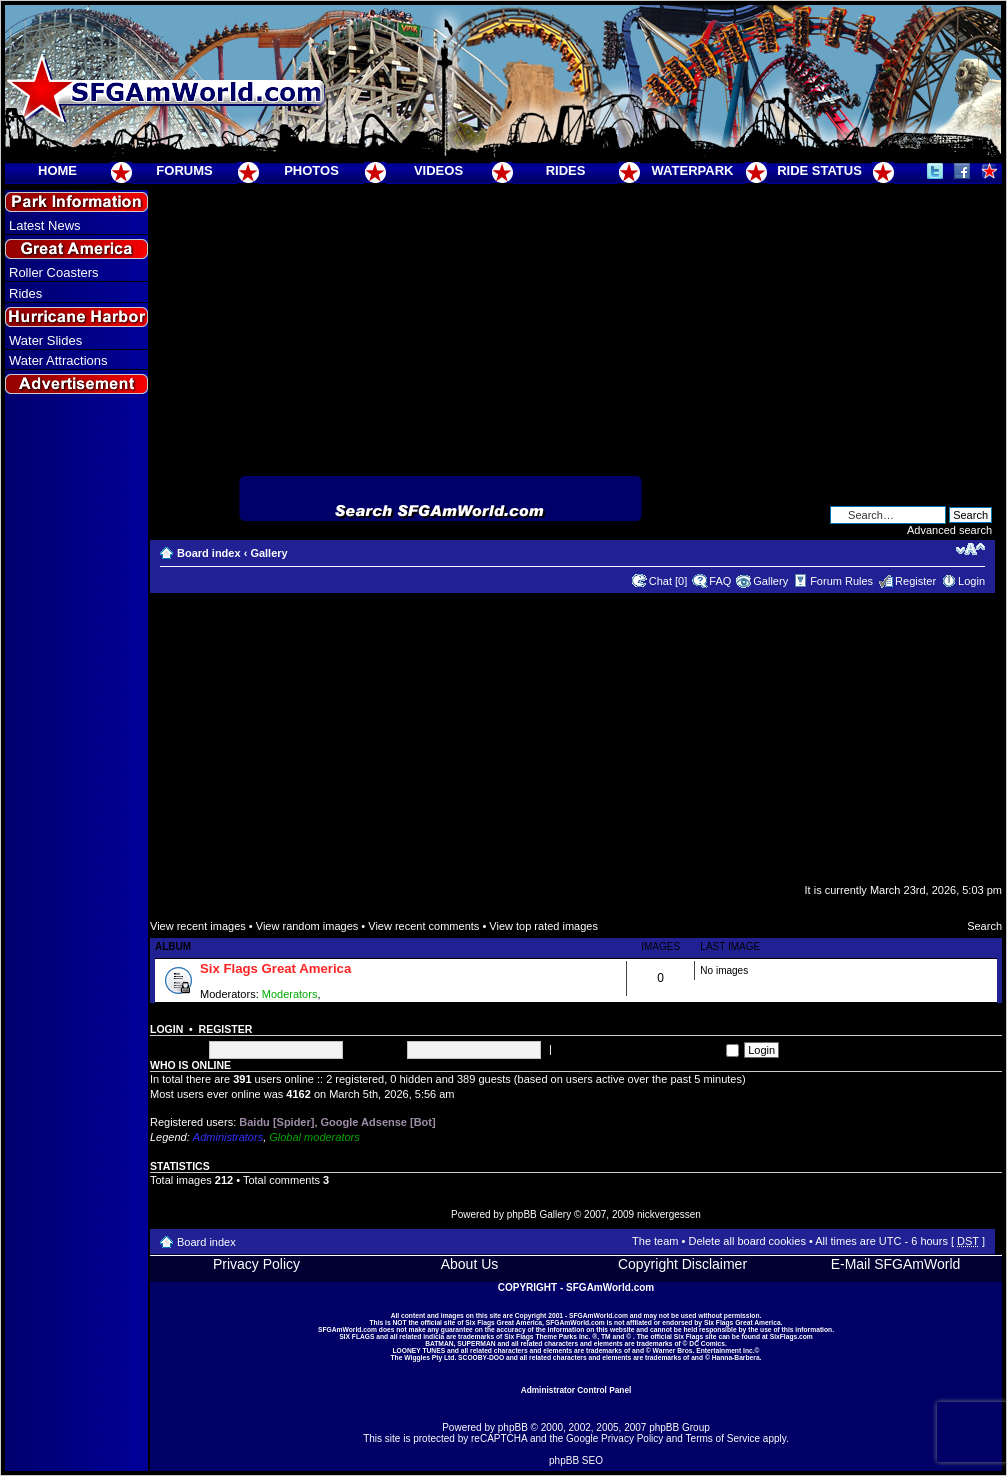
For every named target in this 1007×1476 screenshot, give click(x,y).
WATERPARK (693, 170)
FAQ (720, 581)
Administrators (228, 1137)
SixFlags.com (791, 1336)
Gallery (268, 553)
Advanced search (949, 530)
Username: (177, 1049)
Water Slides (45, 340)
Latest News (45, 225)
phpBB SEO (576, 1460)
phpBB (513, 1427)
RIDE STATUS (819, 170)
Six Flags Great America (275, 968)
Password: (376, 1049)
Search (984, 926)
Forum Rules (841, 581)
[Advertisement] (77, 761)
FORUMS (184, 170)
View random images (307, 926)
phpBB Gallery (539, 1214)
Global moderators (314, 1137)
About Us (470, 1264)
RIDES (566, 170)
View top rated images (543, 926)
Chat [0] (668, 581)
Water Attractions (58, 360)
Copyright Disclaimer (682, 1264)
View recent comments (423, 926)
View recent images (198, 926)
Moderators (290, 994)
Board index (209, 553)
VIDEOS (438, 170)
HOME (57, 170)
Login (971, 581)
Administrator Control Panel (576, 1390)
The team (655, 1241)
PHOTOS (311, 170)
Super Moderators (368, 994)
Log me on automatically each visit (647, 1049)
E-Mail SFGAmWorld (896, 1264)
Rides (25, 293)
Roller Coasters (54, 272)
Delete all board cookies (746, 1241)
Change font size (970, 549)
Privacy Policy (256, 1264)
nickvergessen (669, 1214)
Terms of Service (723, 1438)
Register (915, 581)
